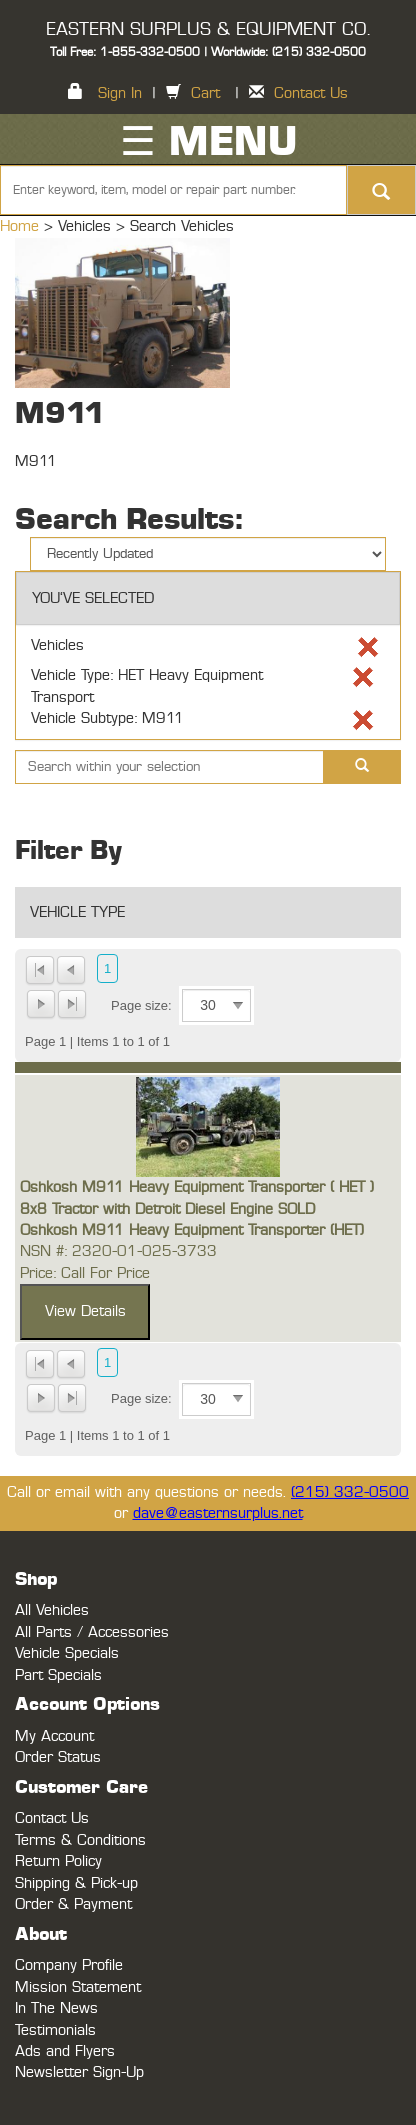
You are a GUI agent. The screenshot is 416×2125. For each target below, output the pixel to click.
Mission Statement (78, 1987)
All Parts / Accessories (92, 1632)
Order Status (58, 1757)
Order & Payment (73, 1904)
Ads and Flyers (65, 2051)
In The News (56, 2008)
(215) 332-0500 (350, 1492)
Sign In (120, 93)
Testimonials (55, 2030)
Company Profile (69, 1965)
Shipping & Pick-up (76, 1883)
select (238, 1006)
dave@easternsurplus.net (218, 1513)
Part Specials (58, 1675)
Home (22, 226)
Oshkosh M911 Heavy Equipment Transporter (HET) (192, 1230)
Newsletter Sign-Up (79, 2072)
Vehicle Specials (67, 1653)
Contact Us (311, 93)
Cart (205, 93)
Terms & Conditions (80, 1840)
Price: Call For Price (85, 1273)
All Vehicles (52, 1610)
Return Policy (58, 1861)
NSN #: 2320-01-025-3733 (118, 1251)
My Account (54, 1736)
